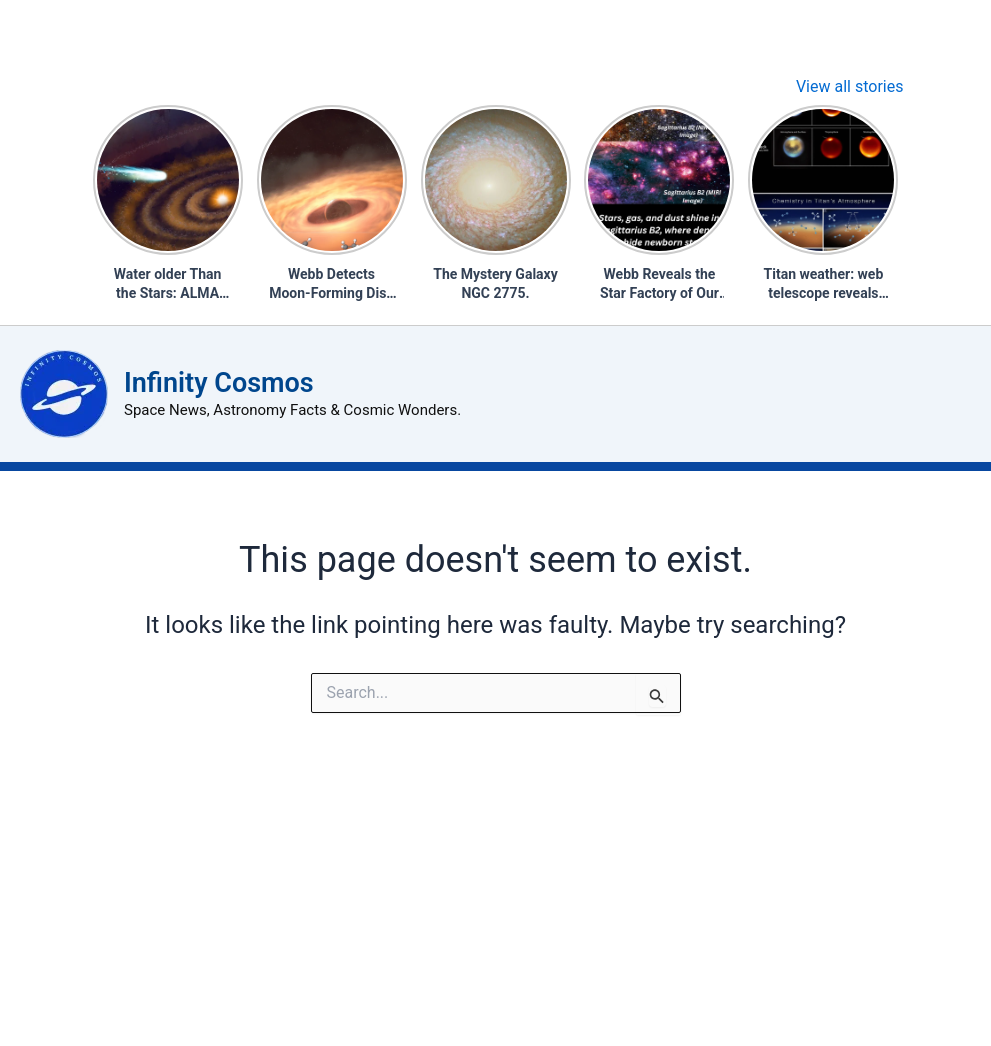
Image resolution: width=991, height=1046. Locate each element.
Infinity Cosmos (219, 383)
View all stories (850, 86)
